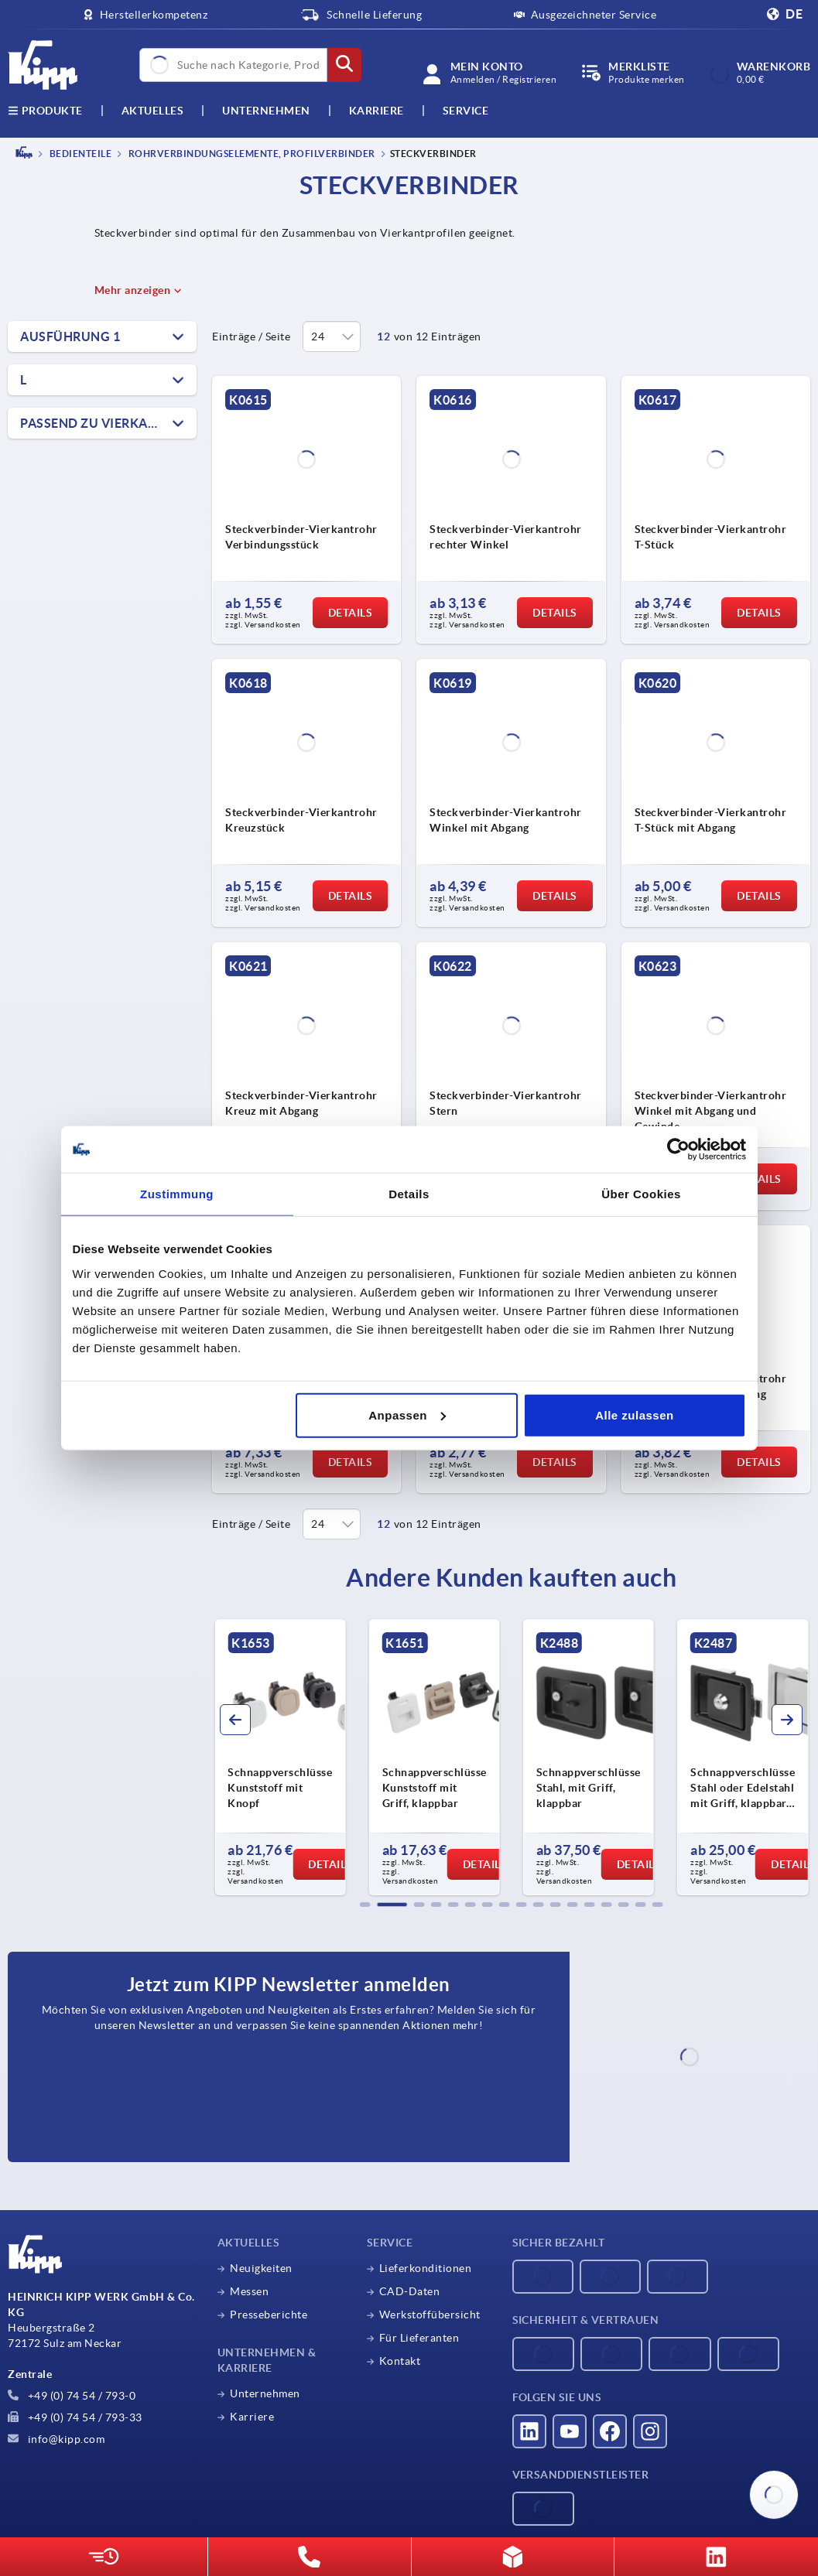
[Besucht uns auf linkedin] (529, 2431)
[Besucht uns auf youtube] (570, 2431)
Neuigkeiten (261, 2268)
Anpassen (407, 1414)
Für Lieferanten (419, 2338)
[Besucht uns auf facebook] (610, 2431)
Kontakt (400, 2361)
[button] (365, 1904)
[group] (279, 1757)
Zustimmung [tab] (177, 1194)
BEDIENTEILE (79, 154)
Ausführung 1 (70, 336)
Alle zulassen (634, 1414)
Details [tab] (409, 1194)
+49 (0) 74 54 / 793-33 (75, 2417)
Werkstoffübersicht (430, 2314)
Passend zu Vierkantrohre (108, 423)
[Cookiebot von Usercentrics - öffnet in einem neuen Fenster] (678, 1149)
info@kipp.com (56, 2439)
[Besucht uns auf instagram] (650, 2431)
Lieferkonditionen (425, 2268)
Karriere (376, 110)
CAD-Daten (409, 2291)
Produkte (45, 110)
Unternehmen (266, 110)
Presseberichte (268, 2314)
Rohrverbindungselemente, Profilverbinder (250, 154)
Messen (249, 2291)
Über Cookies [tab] (641, 1194)
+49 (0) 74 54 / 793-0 (71, 2396)
